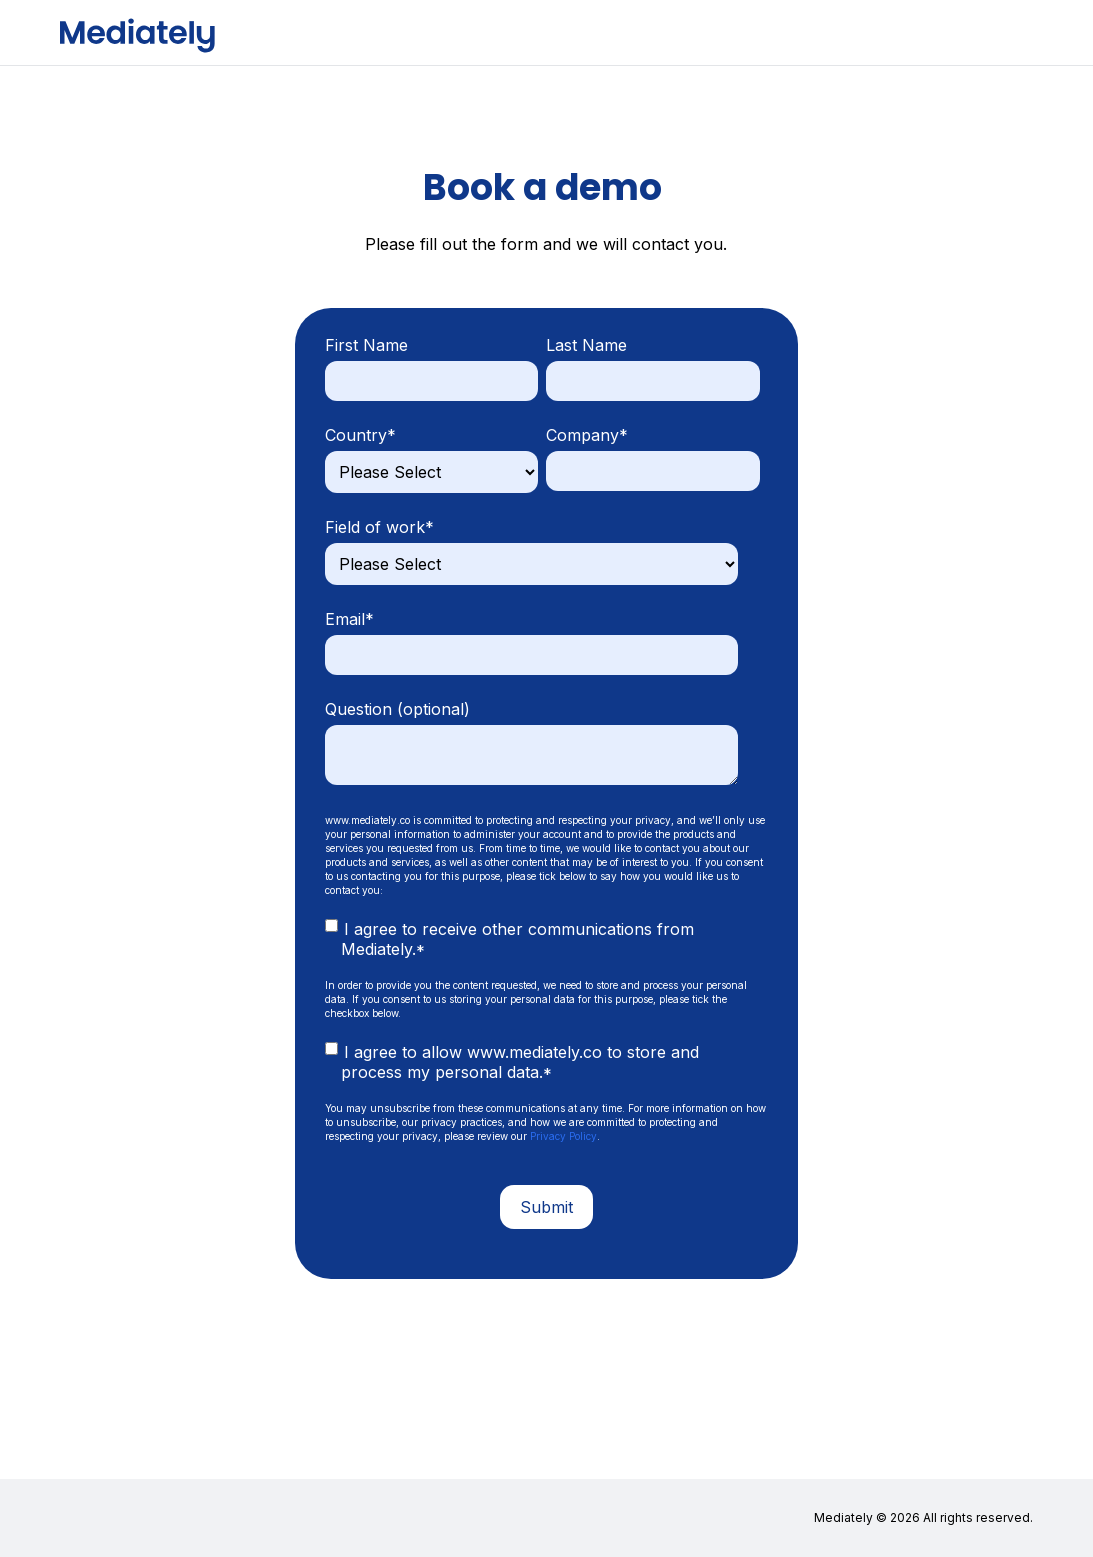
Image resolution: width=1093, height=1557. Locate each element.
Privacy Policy (563, 1136)
